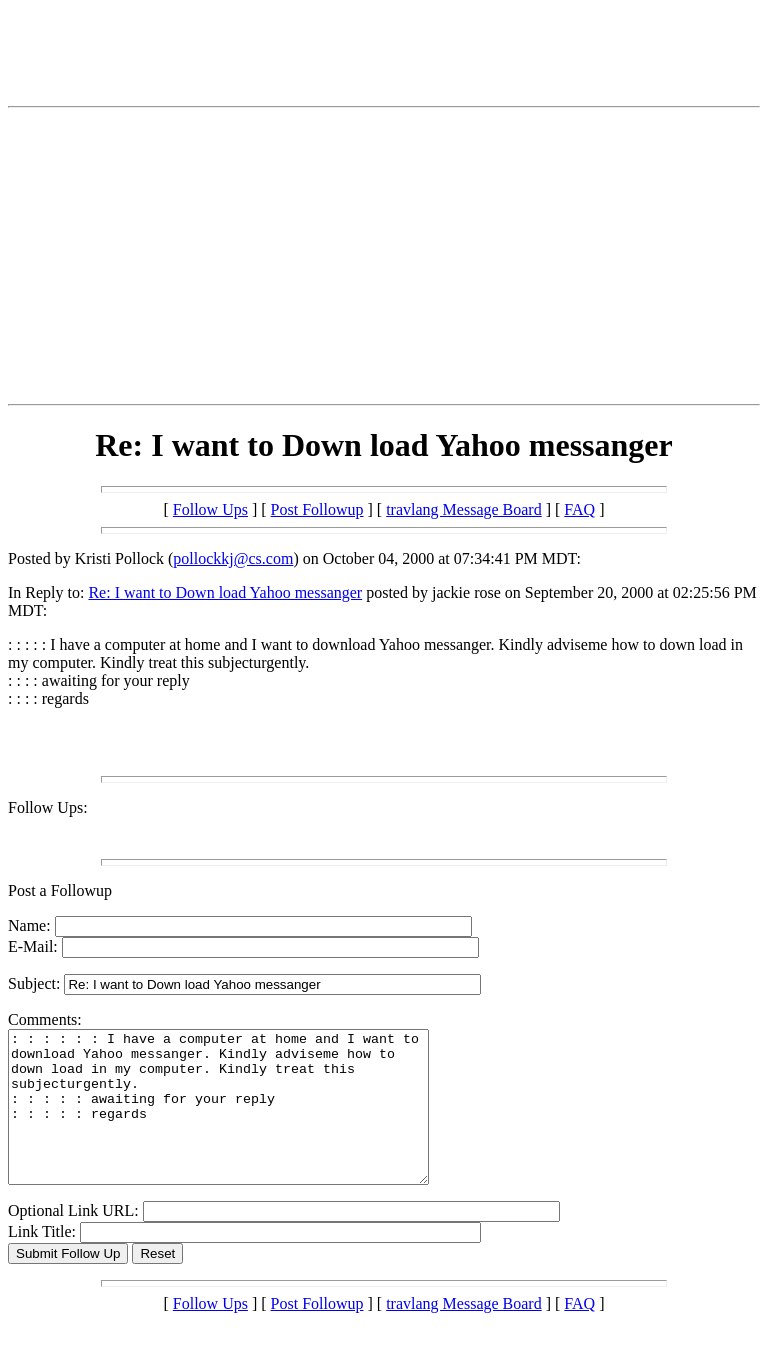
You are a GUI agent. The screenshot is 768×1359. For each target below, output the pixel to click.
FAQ (579, 509)
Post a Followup (60, 890)
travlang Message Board (464, 509)
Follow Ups (210, 509)
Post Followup (317, 509)
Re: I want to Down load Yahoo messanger (225, 592)
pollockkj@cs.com (233, 558)
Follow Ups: (48, 807)
